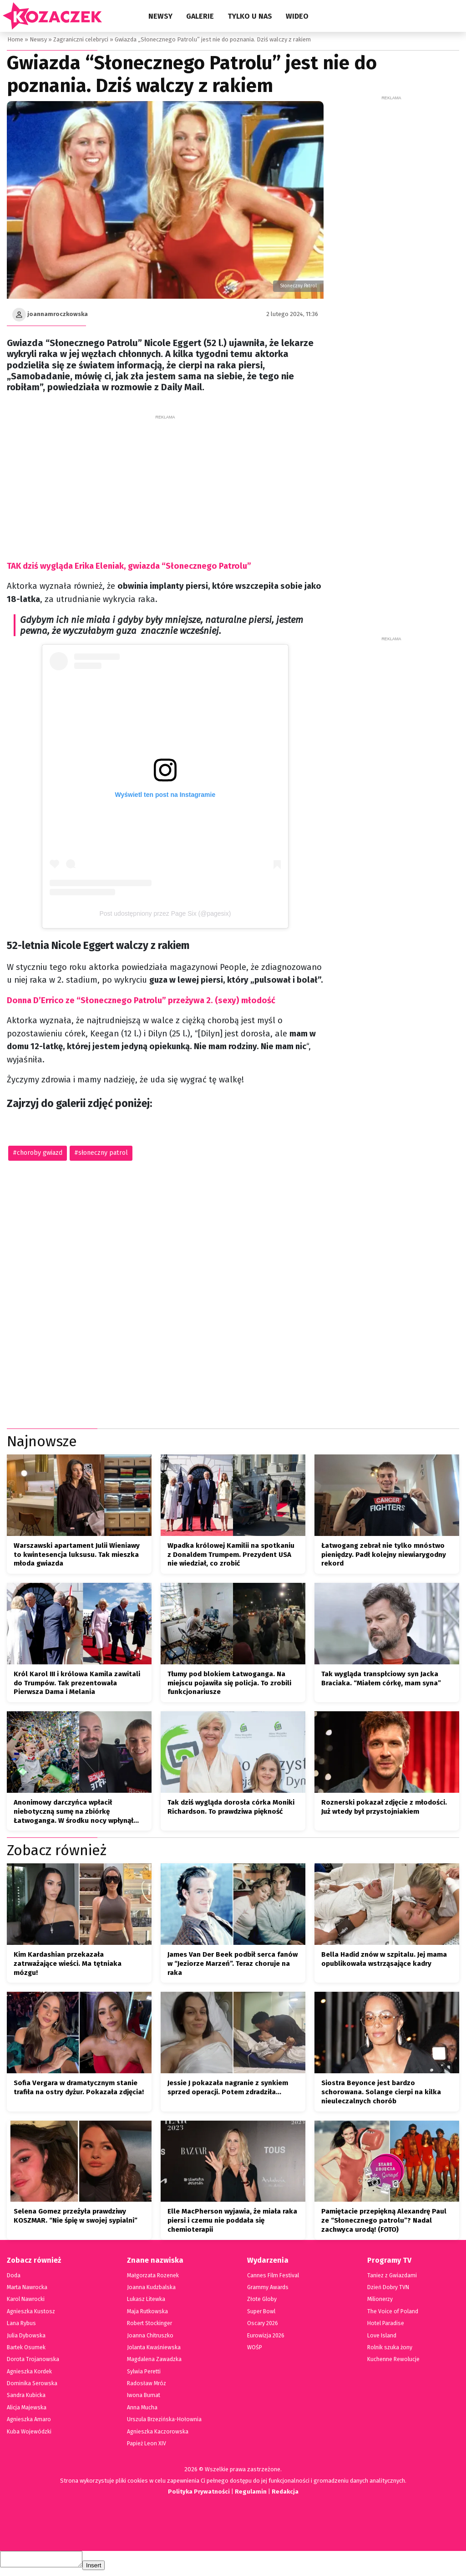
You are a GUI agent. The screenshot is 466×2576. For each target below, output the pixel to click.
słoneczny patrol (101, 1153)
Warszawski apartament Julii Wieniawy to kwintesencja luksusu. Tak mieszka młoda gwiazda (77, 1557)
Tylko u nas (250, 16)
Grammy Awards (267, 2290)
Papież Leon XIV (146, 2446)
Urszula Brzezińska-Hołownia (163, 2422)
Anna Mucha (142, 2410)
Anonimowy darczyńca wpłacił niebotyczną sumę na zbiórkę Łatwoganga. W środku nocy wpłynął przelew (73, 1814)
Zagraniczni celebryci (80, 39)
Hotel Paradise (385, 2326)
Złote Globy (261, 2302)
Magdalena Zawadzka (153, 2362)
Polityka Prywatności (198, 2494)
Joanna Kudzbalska (150, 2290)
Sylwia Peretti (144, 2374)
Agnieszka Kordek (29, 2374)
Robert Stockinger (149, 2326)
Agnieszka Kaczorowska (156, 2434)
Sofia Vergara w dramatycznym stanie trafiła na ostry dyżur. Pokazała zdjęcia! (79, 2090)
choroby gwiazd (39, 1153)
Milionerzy (380, 2302)
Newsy (160, 16)
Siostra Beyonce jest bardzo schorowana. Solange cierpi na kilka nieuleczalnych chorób (381, 2094)
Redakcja (285, 2494)
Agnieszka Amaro (28, 2422)
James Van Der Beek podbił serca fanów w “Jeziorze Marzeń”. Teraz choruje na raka (232, 1966)
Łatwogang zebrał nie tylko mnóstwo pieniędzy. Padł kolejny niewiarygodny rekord (383, 1557)
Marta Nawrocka (27, 2290)
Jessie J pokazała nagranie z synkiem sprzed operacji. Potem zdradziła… (227, 2090)
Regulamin (251, 2494)
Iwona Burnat (144, 2398)
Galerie (200, 16)
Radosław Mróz (146, 2386)
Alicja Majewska (26, 2410)
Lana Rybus (21, 2326)
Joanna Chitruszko (149, 2338)
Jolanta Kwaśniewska (153, 2350)
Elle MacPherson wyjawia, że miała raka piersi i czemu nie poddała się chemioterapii (232, 2223)
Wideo (297, 16)
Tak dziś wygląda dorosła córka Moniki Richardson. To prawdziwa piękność (230, 1809)
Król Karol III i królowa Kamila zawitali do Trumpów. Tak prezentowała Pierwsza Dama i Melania (77, 1686)
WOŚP (254, 2350)
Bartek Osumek (26, 2350)
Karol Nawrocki (26, 2302)
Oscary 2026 (262, 2326)
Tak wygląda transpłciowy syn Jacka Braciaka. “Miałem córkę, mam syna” (381, 1681)
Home (15, 39)
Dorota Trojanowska (32, 2362)
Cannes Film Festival (272, 2278)
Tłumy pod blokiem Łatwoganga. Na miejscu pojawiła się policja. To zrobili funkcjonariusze (229, 1686)
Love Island (381, 2338)
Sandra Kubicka (26, 2398)
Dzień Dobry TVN (388, 2290)
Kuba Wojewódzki (29, 2434)
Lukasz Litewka (145, 2302)
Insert (102, 2570)
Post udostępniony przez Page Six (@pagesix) (165, 913)
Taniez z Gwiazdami (391, 2278)
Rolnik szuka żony (389, 2350)
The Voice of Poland (392, 2314)
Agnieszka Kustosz (29, 2314)
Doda (13, 2278)
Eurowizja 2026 (265, 2338)
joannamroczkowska (57, 314)
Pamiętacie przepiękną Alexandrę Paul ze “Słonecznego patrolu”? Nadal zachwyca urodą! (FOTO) (383, 2223)
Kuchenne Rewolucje (393, 2362)
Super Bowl (261, 2314)
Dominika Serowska (31, 2386)
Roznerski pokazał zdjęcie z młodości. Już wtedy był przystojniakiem (384, 1809)
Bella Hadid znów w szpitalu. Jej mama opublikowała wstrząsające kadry (384, 1961)
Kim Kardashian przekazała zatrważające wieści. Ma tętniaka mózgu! (68, 1966)
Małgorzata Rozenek (152, 2278)
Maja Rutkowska (147, 2314)
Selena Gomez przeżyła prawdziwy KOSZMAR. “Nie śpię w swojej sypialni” (75, 2218)
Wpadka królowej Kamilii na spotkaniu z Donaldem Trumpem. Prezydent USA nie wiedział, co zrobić (230, 1557)
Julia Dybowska (26, 2338)
